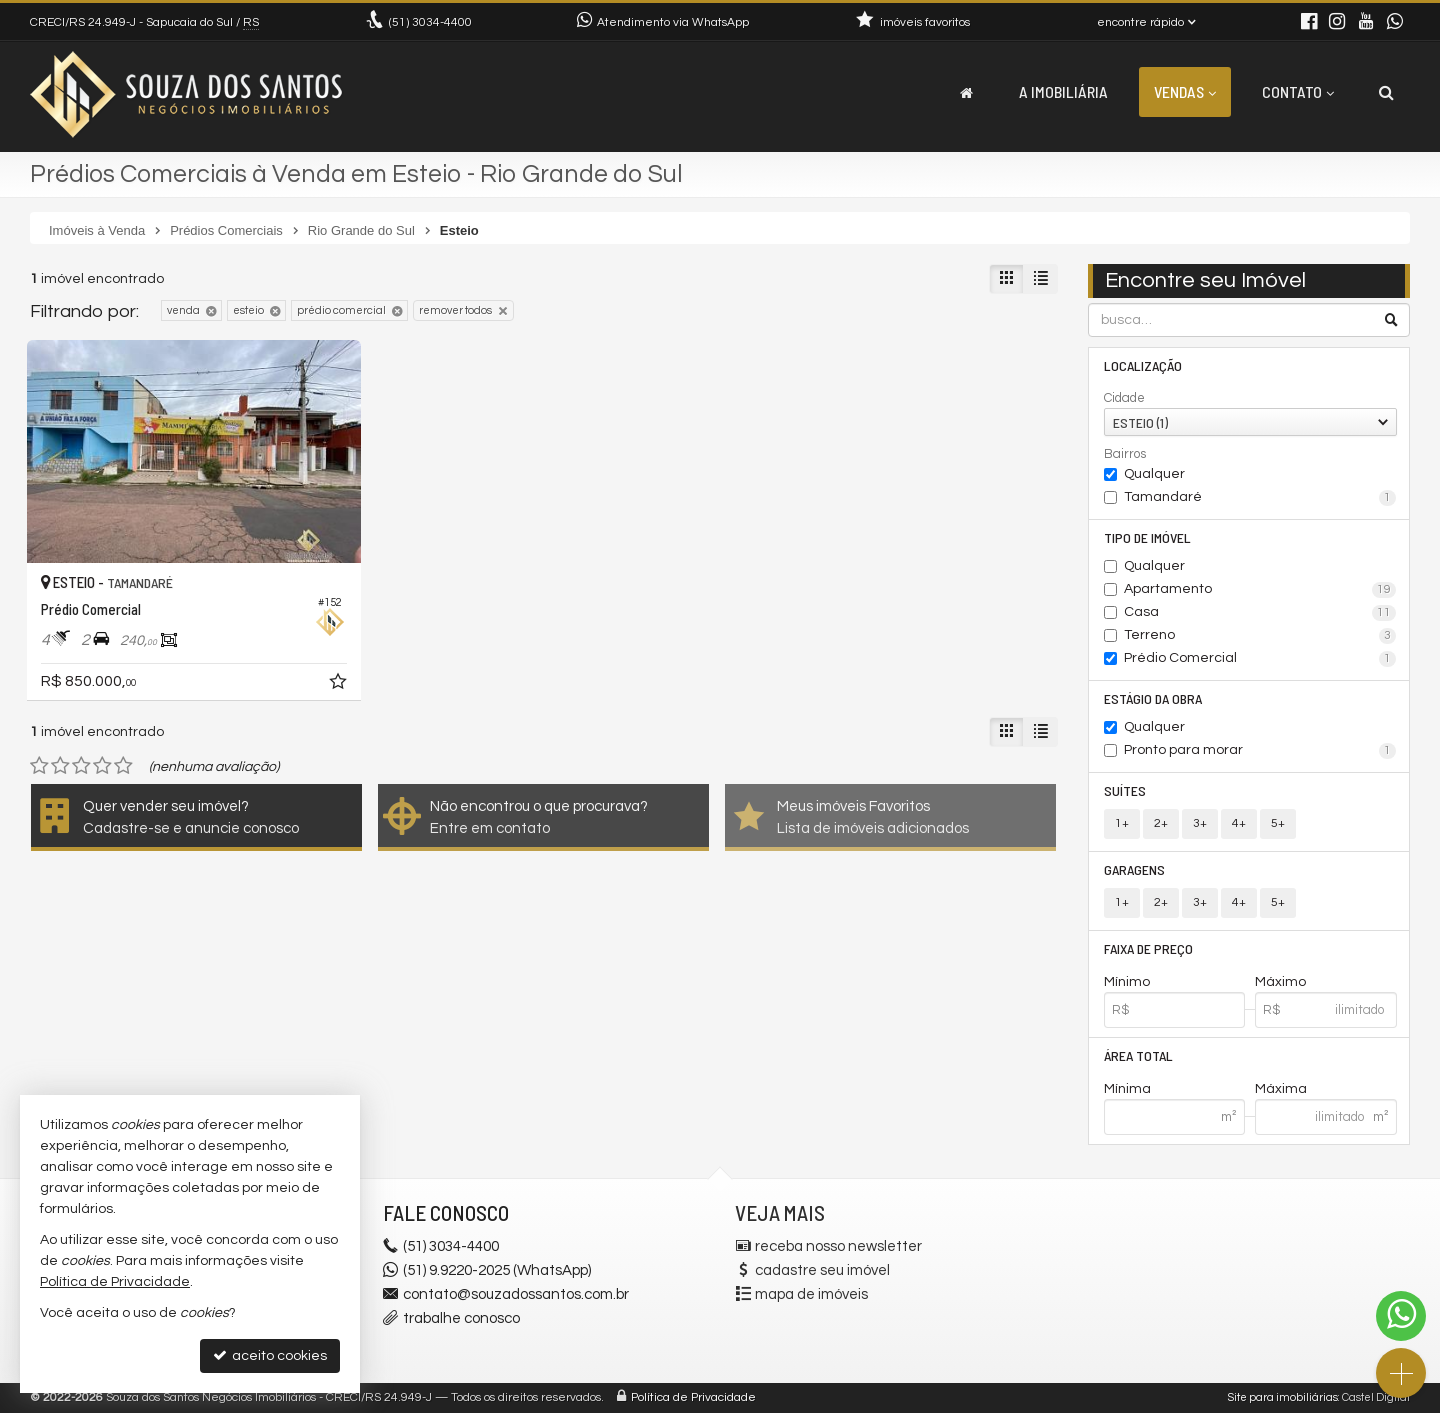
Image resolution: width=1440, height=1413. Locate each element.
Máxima (1281, 1089)
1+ (1122, 823)
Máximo (1280, 982)
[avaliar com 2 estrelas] (60, 766)
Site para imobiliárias (1283, 1397)
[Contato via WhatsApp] (1401, 1316)
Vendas (1185, 91)
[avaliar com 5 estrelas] (123, 766)
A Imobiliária (1063, 91)
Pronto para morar (1260, 751)
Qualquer (1154, 474)
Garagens (1134, 869)
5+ (1278, 823)
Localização (1143, 365)
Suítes (1125, 790)
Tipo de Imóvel (1147, 537)
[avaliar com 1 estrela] (39, 766)
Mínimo (1127, 982)
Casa (1260, 613)
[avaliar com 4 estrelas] (102, 766)
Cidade (1124, 398)
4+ (1239, 823)
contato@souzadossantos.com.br (516, 1294)
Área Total (1138, 1055)
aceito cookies (270, 1355)
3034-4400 (430, 22)
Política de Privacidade (693, 1397)
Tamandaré (1260, 498)
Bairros (1125, 454)
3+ (1200, 823)
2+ (1161, 823)
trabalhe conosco (461, 1318)
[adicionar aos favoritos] (340, 685)
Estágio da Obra (1153, 698)
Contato (1298, 91)
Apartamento (1260, 590)
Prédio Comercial (1260, 659)
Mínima (1127, 1089)
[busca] (1386, 92)
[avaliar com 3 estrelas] (81, 766)
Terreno (1260, 636)
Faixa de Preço (1148, 948)
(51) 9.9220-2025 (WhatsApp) (497, 1270)
